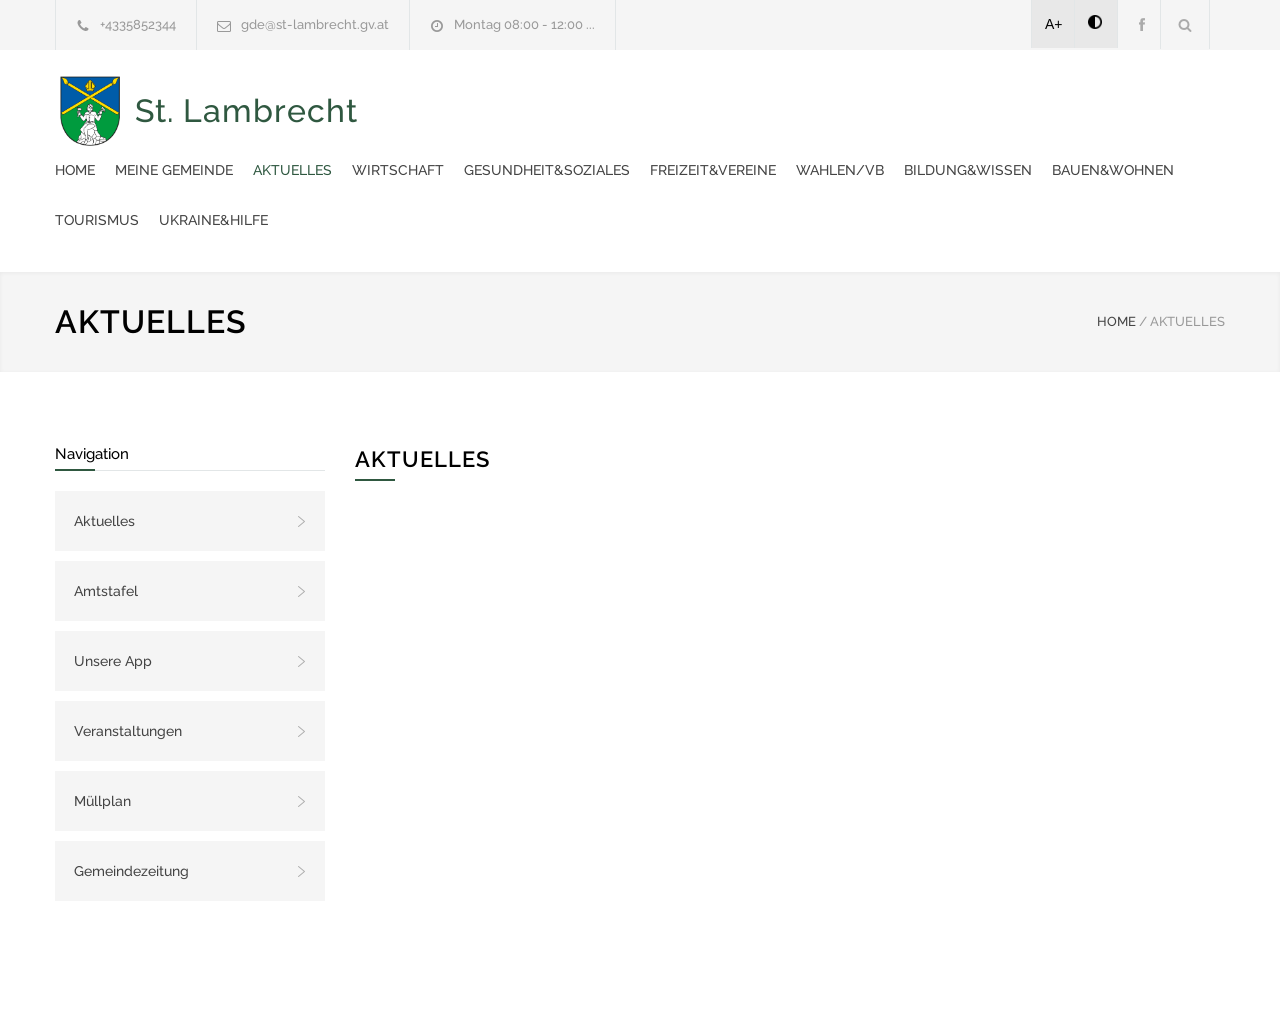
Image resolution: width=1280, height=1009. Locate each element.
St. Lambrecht (246, 125)
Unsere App (113, 591)
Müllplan (102, 731)
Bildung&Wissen (597, 150)
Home (445, 100)
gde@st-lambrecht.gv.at (315, 24)
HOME (1116, 251)
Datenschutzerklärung (900, 967)
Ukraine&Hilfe (981, 150)
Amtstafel (106, 521)
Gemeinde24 (472, 967)
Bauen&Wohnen (742, 150)
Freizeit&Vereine (1083, 100)
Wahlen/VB (469, 150)
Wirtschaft (768, 100)
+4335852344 (138, 24)
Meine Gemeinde (544, 100)
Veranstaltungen (128, 661)
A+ (1054, 24)
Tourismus (865, 150)
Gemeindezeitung (131, 801)
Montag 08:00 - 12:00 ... (524, 24)
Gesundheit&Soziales (917, 100)
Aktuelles (662, 100)
